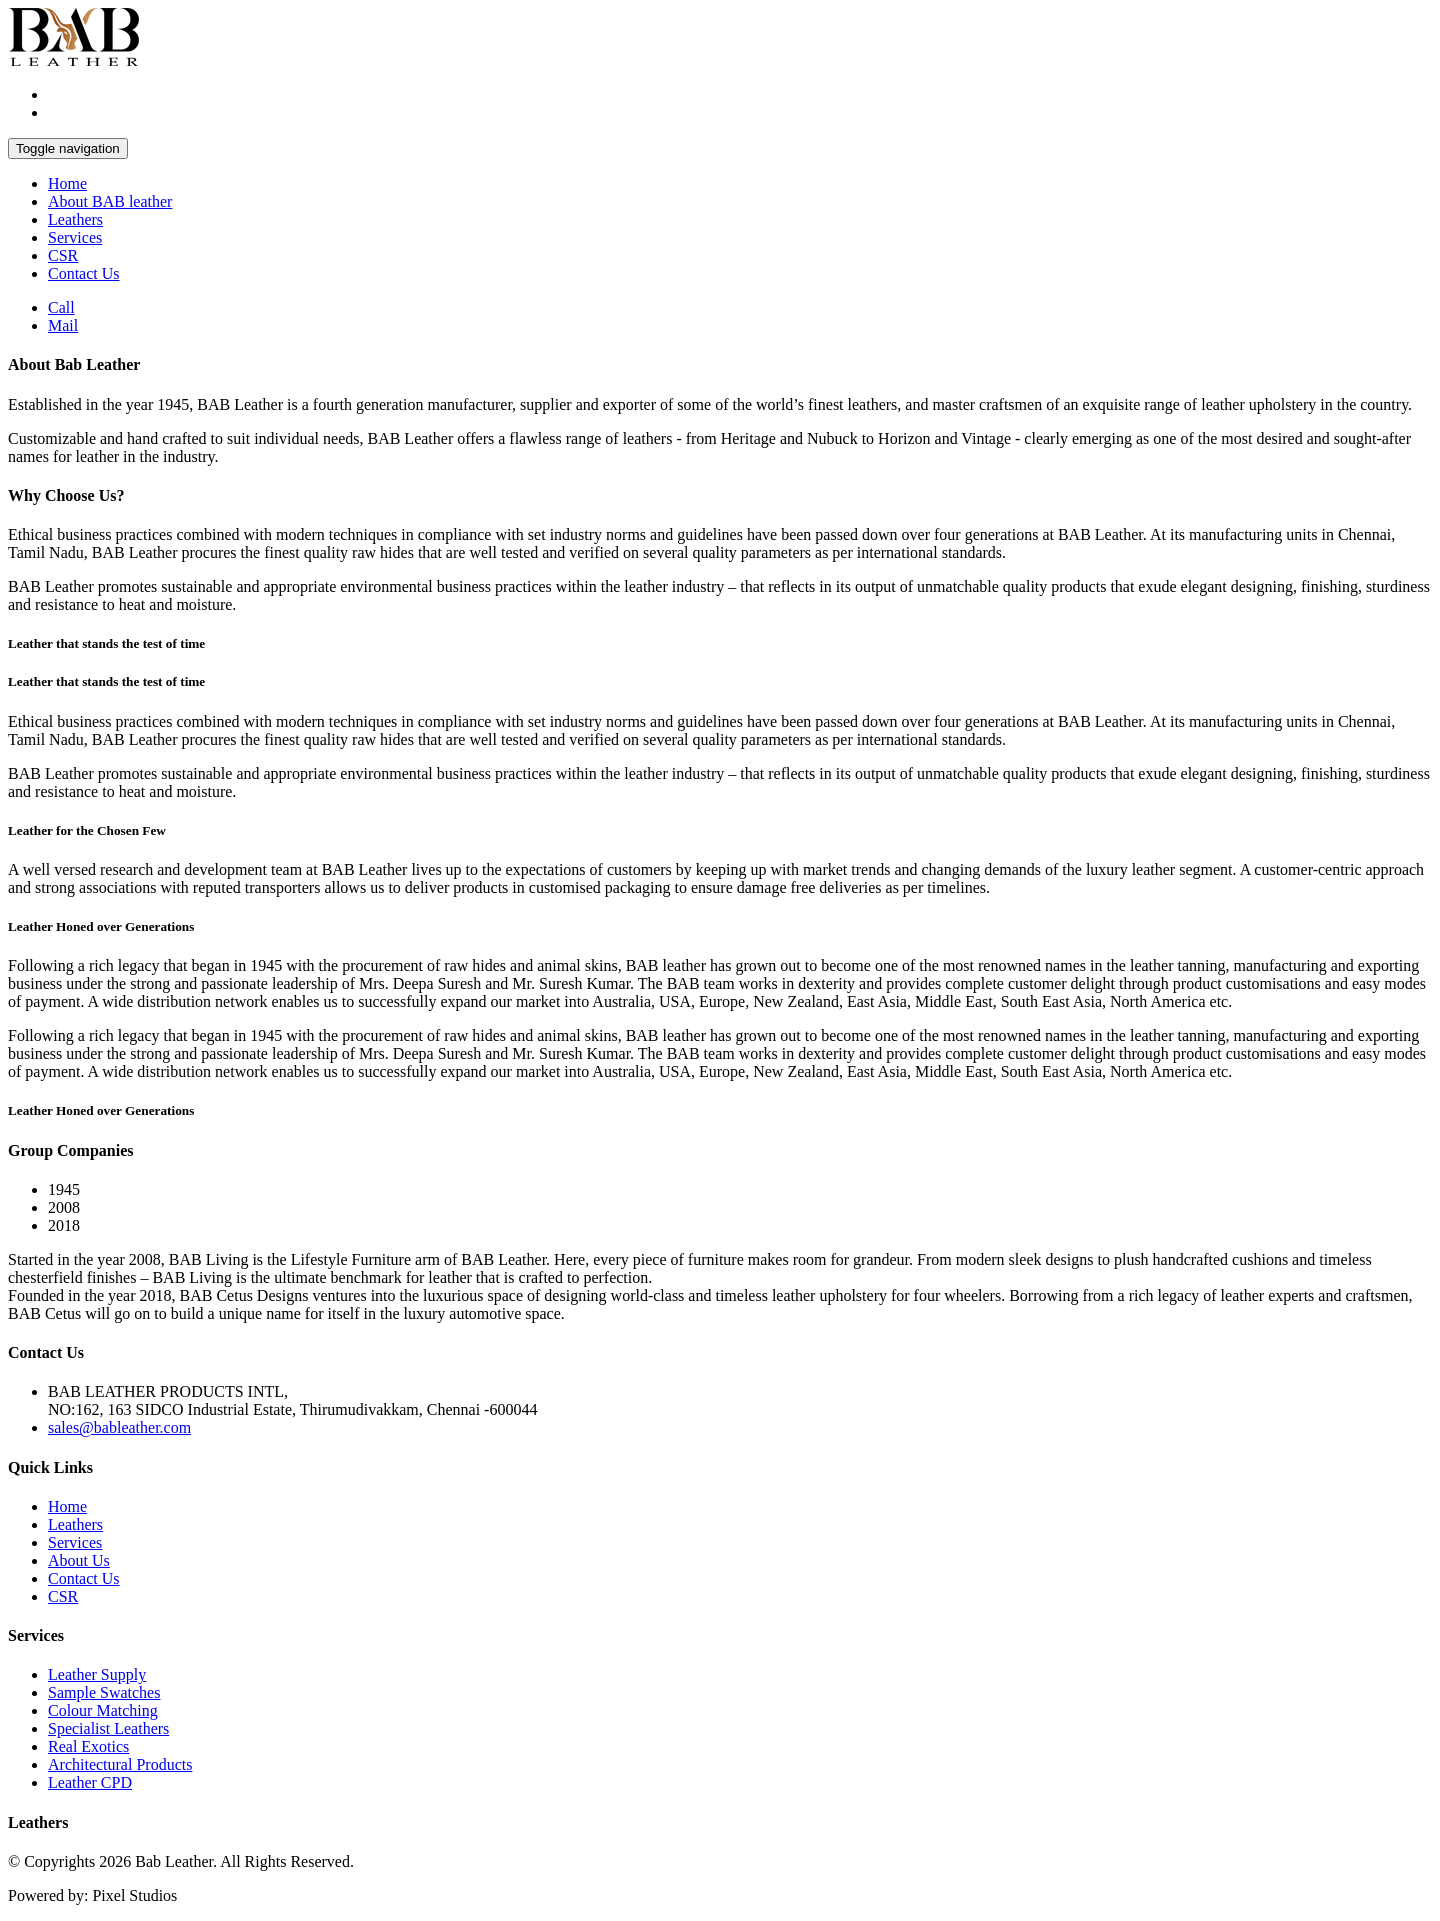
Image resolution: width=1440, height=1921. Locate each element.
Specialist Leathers (108, 1728)
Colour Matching (103, 1710)
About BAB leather (110, 201)
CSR (63, 255)
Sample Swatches (104, 1692)
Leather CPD (90, 1782)
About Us (79, 1560)
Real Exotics (88, 1746)
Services (75, 237)
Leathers (75, 219)
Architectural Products (120, 1764)
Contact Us (84, 273)
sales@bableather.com (119, 1427)
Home (67, 183)
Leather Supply (97, 1674)
